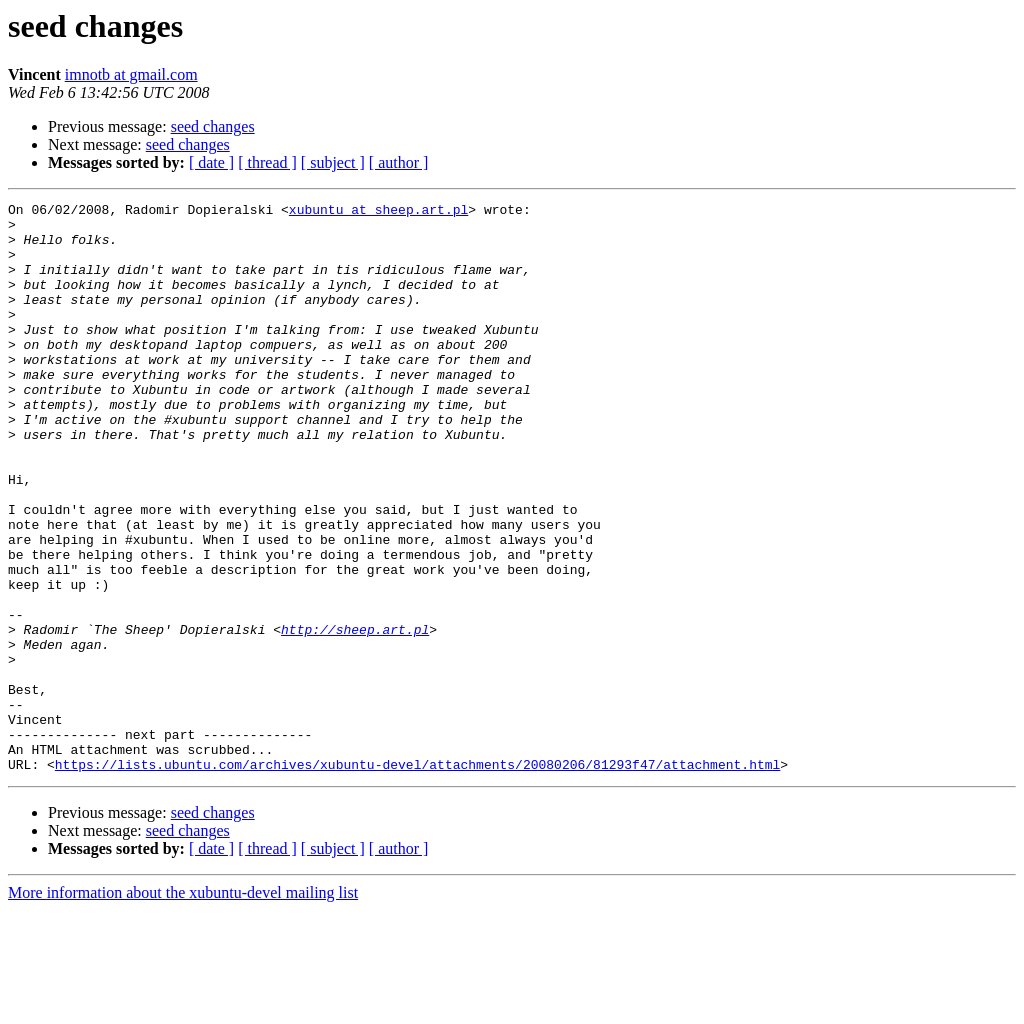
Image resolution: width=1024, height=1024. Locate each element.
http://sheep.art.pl (355, 716)
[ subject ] (333, 162)
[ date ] (211, 162)
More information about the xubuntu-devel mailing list (183, 1006)
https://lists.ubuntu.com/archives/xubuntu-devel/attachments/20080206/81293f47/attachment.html (417, 878)
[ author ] (399, 162)
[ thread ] (267, 162)
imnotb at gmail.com (131, 74)
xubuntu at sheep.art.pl (378, 212)
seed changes (213, 126)
